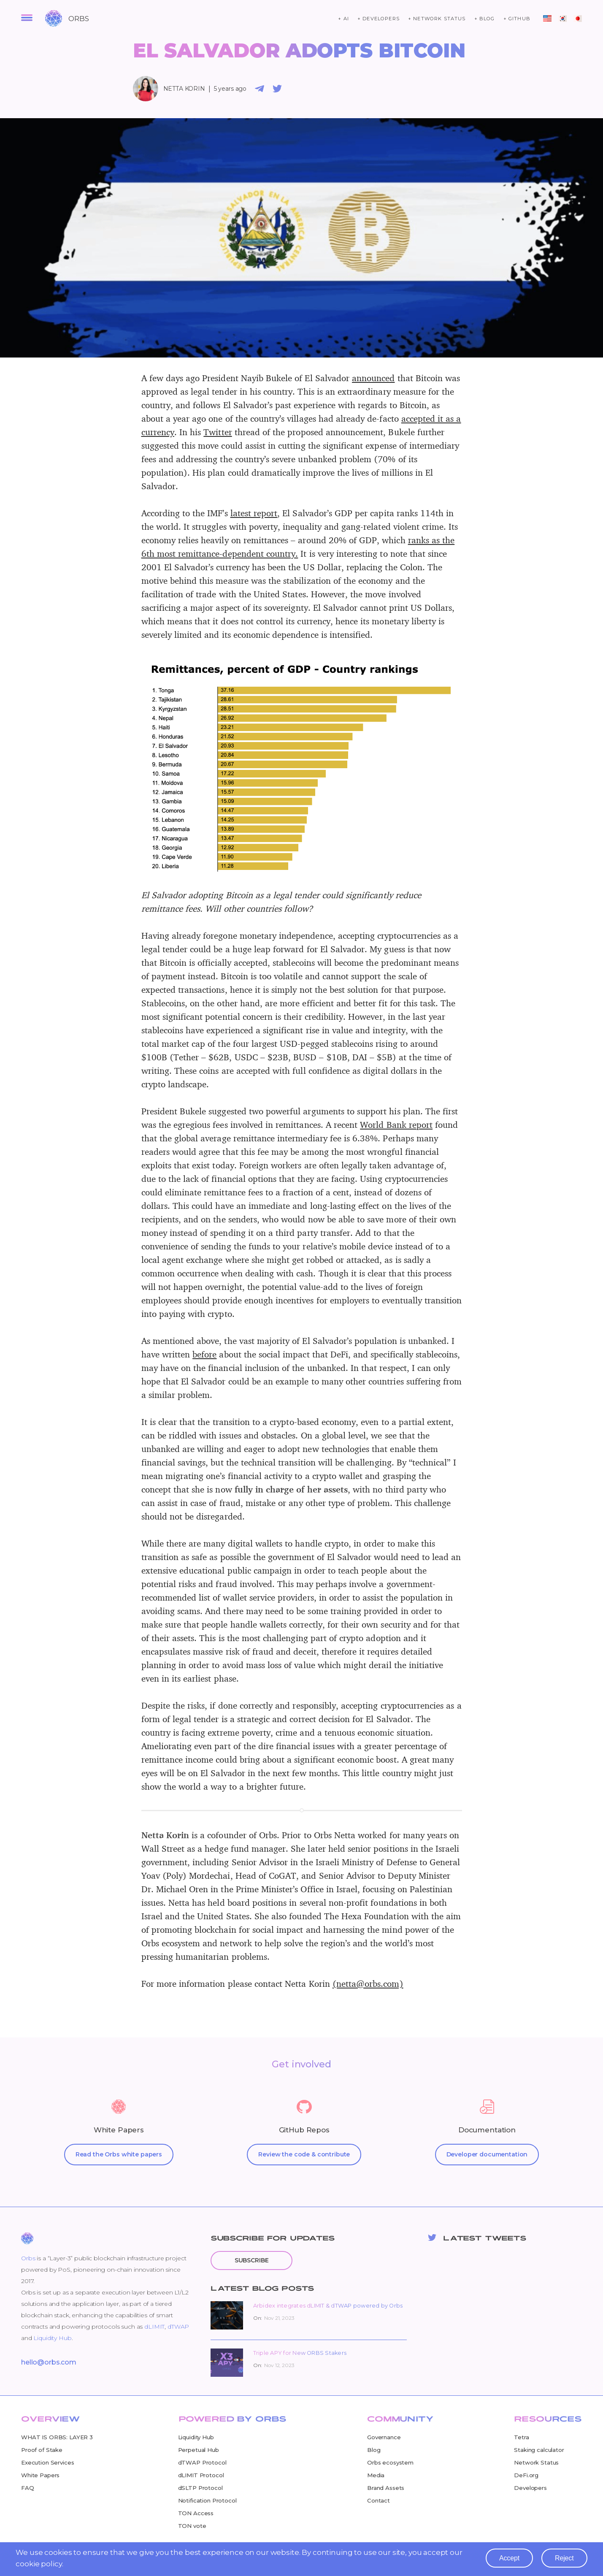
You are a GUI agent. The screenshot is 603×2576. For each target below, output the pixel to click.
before (204, 1354)
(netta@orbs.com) (368, 1983)
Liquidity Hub (52, 2338)
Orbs (28, 2258)
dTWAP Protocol (202, 2462)
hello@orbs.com (48, 2362)
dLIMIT (154, 2326)
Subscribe (254, 2260)
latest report (254, 512)
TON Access (196, 2513)
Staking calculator (539, 2449)
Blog (373, 2449)
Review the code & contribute (304, 2154)
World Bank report (396, 1124)
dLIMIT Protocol (201, 2475)
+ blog (484, 19)
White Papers (40, 2475)
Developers (530, 2487)
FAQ (27, 2487)
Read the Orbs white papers (119, 2154)
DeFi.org (526, 2475)
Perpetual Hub (198, 2449)
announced (373, 377)
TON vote (192, 2525)
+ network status (437, 19)
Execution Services (47, 2462)
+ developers (378, 19)
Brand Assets (385, 2487)
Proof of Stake (41, 2449)
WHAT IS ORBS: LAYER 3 (57, 2437)
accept (508, 2560)
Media (375, 2475)
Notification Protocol (207, 2500)
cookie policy (40, 2566)
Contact (378, 2500)
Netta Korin (184, 88)
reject (563, 2560)
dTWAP (178, 2326)
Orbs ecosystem (390, 2462)
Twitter (217, 431)
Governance (384, 2437)
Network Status (536, 2462)
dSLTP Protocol (200, 2487)
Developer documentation (487, 2154)
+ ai (343, 19)
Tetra (521, 2437)
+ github (516, 19)
